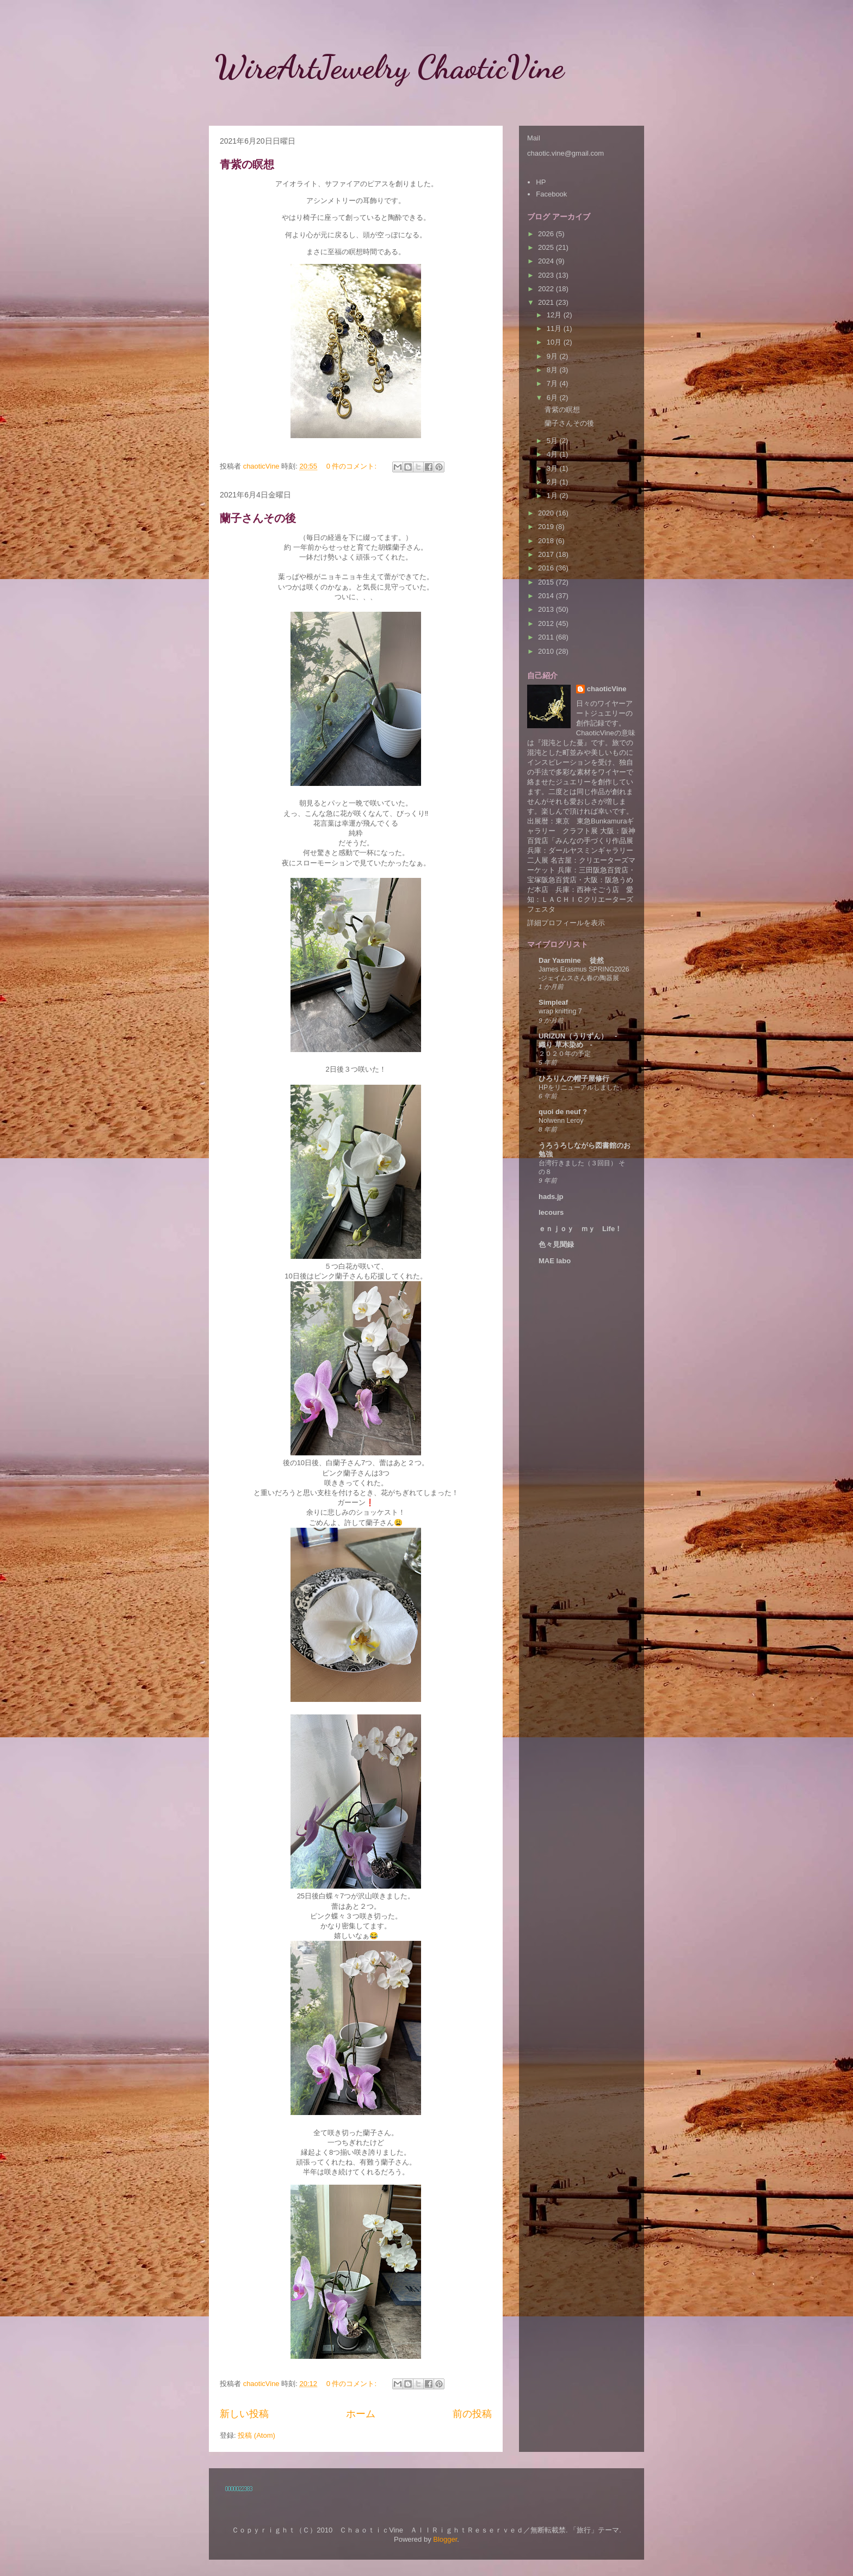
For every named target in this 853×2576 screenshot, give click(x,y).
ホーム (360, 2413)
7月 (553, 383)
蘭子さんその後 (258, 518)
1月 (553, 495)
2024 (547, 261)
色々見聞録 (556, 1244)
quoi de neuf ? (563, 1112)
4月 (553, 454)
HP (541, 182)
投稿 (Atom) (256, 2435)
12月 (555, 315)
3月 (553, 468)
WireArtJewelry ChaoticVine (405, 67)
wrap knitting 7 (560, 1011)
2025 (547, 247)
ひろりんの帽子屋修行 (574, 1078)
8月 (553, 370)
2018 (547, 541)
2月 (553, 482)
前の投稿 (472, 2413)
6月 (553, 398)
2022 (547, 289)
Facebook (551, 194)
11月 (555, 328)
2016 (547, 568)
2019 (547, 526)
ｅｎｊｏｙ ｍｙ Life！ (580, 1229)
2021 (547, 302)
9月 (553, 356)
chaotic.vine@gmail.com (565, 153)
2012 (547, 623)
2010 (547, 651)
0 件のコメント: (352, 466)
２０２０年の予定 (565, 1054)
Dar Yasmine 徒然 (571, 960)
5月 (553, 440)
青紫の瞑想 (247, 164)
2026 (547, 234)
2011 (547, 637)
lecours (551, 1212)
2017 (547, 554)
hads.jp (551, 1196)
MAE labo (555, 1261)
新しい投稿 (244, 2413)
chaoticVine (607, 689)
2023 (547, 275)
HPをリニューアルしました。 (582, 1087)
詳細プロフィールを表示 (566, 923)
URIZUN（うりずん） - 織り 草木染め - (581, 1040)
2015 (547, 582)
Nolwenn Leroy (561, 1120)
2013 (547, 609)
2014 (547, 596)
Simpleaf (553, 1002)
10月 (555, 342)
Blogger (445, 2539)
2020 (547, 513)
